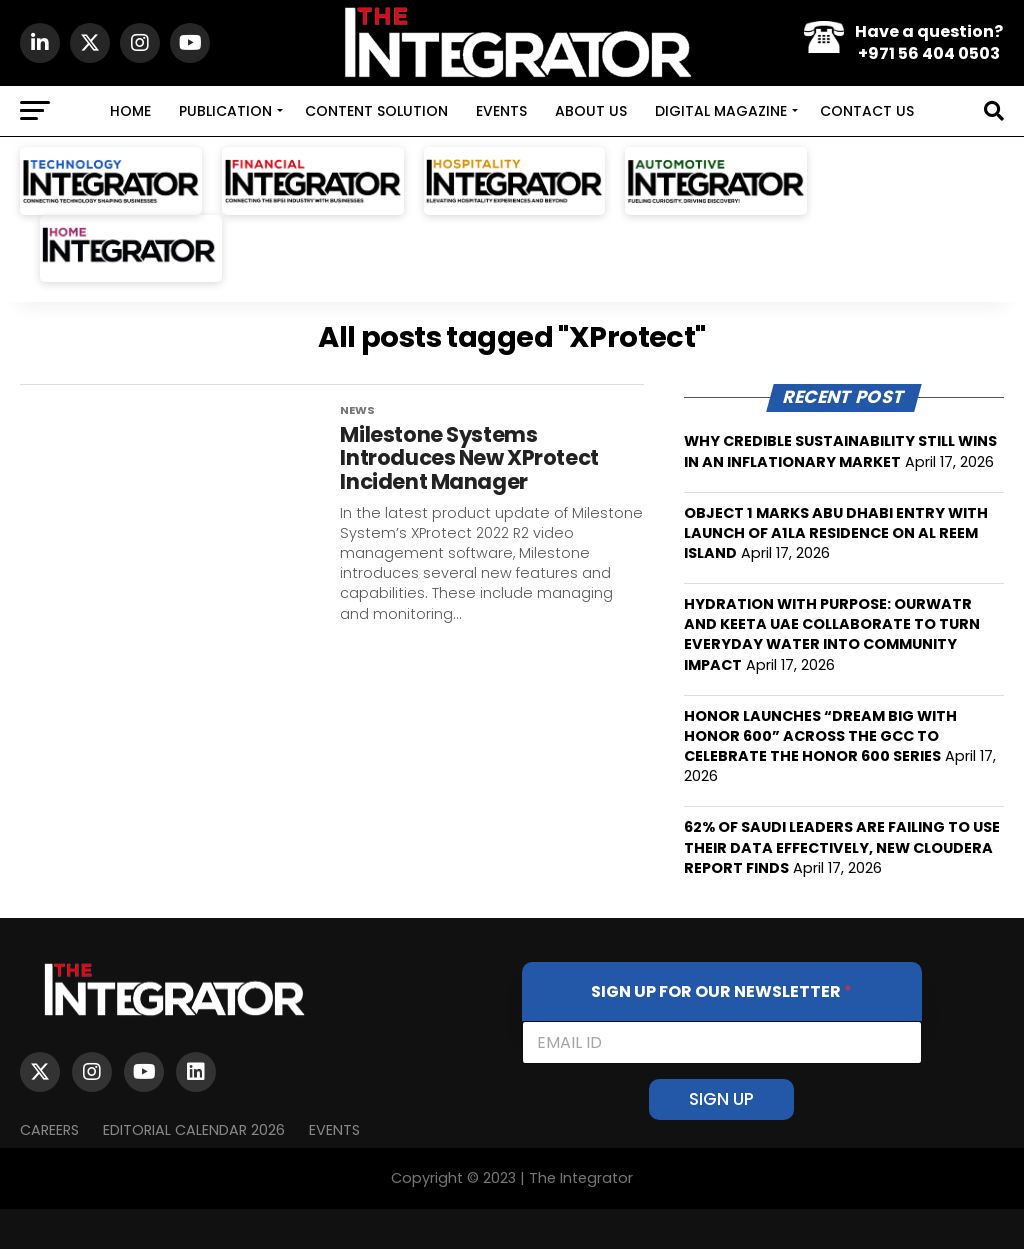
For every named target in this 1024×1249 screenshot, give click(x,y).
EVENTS (501, 111)
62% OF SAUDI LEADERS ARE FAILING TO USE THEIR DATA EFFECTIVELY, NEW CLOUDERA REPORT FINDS (842, 847)
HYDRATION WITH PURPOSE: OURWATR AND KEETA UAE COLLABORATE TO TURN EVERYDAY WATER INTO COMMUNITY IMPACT (832, 634)
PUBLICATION (225, 111)
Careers (49, 1130)
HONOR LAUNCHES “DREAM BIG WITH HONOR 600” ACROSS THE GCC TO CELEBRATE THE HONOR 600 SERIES (820, 736)
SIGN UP (721, 1099)
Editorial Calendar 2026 (194, 1130)
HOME (130, 111)
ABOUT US (591, 111)
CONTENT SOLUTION (376, 111)
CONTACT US (867, 111)
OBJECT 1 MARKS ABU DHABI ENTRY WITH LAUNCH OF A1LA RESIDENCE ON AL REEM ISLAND (836, 533)
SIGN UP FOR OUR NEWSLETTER (721, 991)
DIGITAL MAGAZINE (721, 111)
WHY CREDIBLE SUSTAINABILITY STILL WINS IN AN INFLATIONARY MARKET (840, 451)
